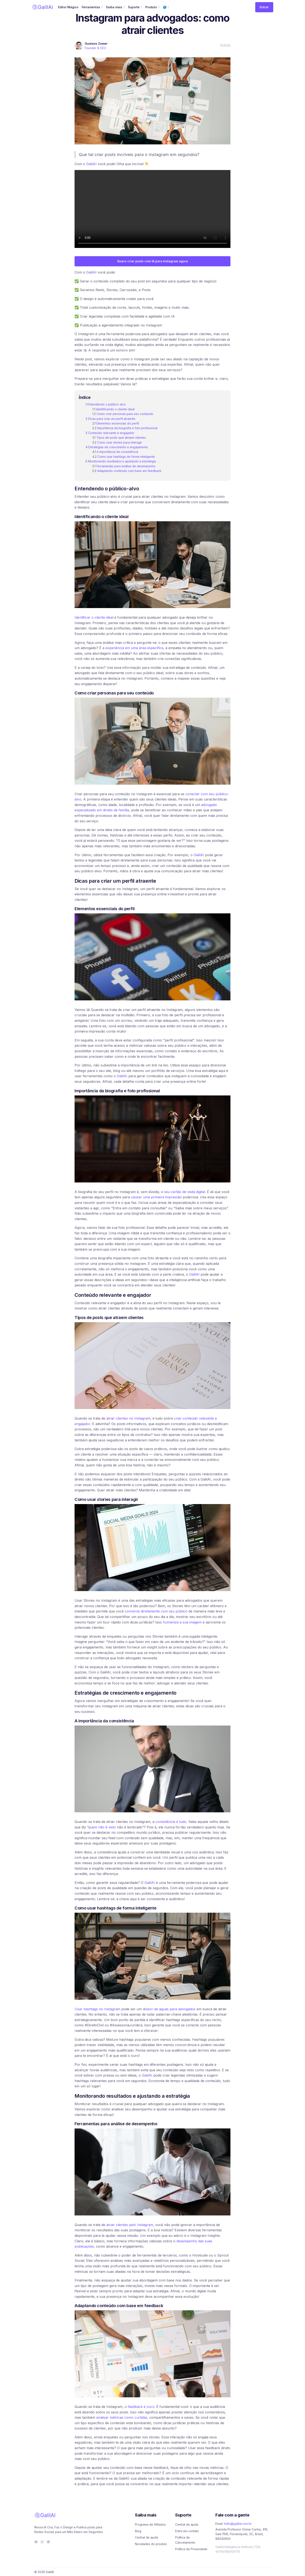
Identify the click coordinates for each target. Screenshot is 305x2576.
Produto (151, 7)
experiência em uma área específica (134, 648)
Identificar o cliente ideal (94, 617)
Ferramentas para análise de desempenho (125, 466)
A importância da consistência (117, 452)
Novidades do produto (151, 2544)
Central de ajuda (146, 2537)
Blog (138, 2531)
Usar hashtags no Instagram (97, 2009)
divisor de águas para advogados (169, 2009)
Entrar (264, 7)
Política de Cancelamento (185, 2540)
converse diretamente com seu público (156, 1611)
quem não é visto (102, 1827)
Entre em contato (187, 2531)
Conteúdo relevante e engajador (111, 433)
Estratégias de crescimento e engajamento (118, 447)
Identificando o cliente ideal (115, 409)
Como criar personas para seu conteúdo (125, 414)
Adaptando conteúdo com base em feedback (129, 471)
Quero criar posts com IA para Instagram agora (152, 261)
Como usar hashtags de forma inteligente (126, 456)
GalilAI (91, 164)
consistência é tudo (170, 1822)
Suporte (134, 7)
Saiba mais (114, 7)
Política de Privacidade (191, 2549)
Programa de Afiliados (150, 2524)
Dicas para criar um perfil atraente (111, 418)
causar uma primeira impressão (156, 1197)
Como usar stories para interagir (119, 442)
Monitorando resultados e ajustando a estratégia (122, 461)
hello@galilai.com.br (238, 2523)
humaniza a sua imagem (182, 1622)
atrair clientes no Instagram (128, 1418)
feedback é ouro (141, 2407)
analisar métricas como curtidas (121, 2417)
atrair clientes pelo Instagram (129, 2225)
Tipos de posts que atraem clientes (121, 437)
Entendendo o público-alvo (106, 404)
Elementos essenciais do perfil (117, 423)
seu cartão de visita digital (184, 1192)
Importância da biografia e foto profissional (127, 428)
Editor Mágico (68, 7)
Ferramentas (91, 7)
